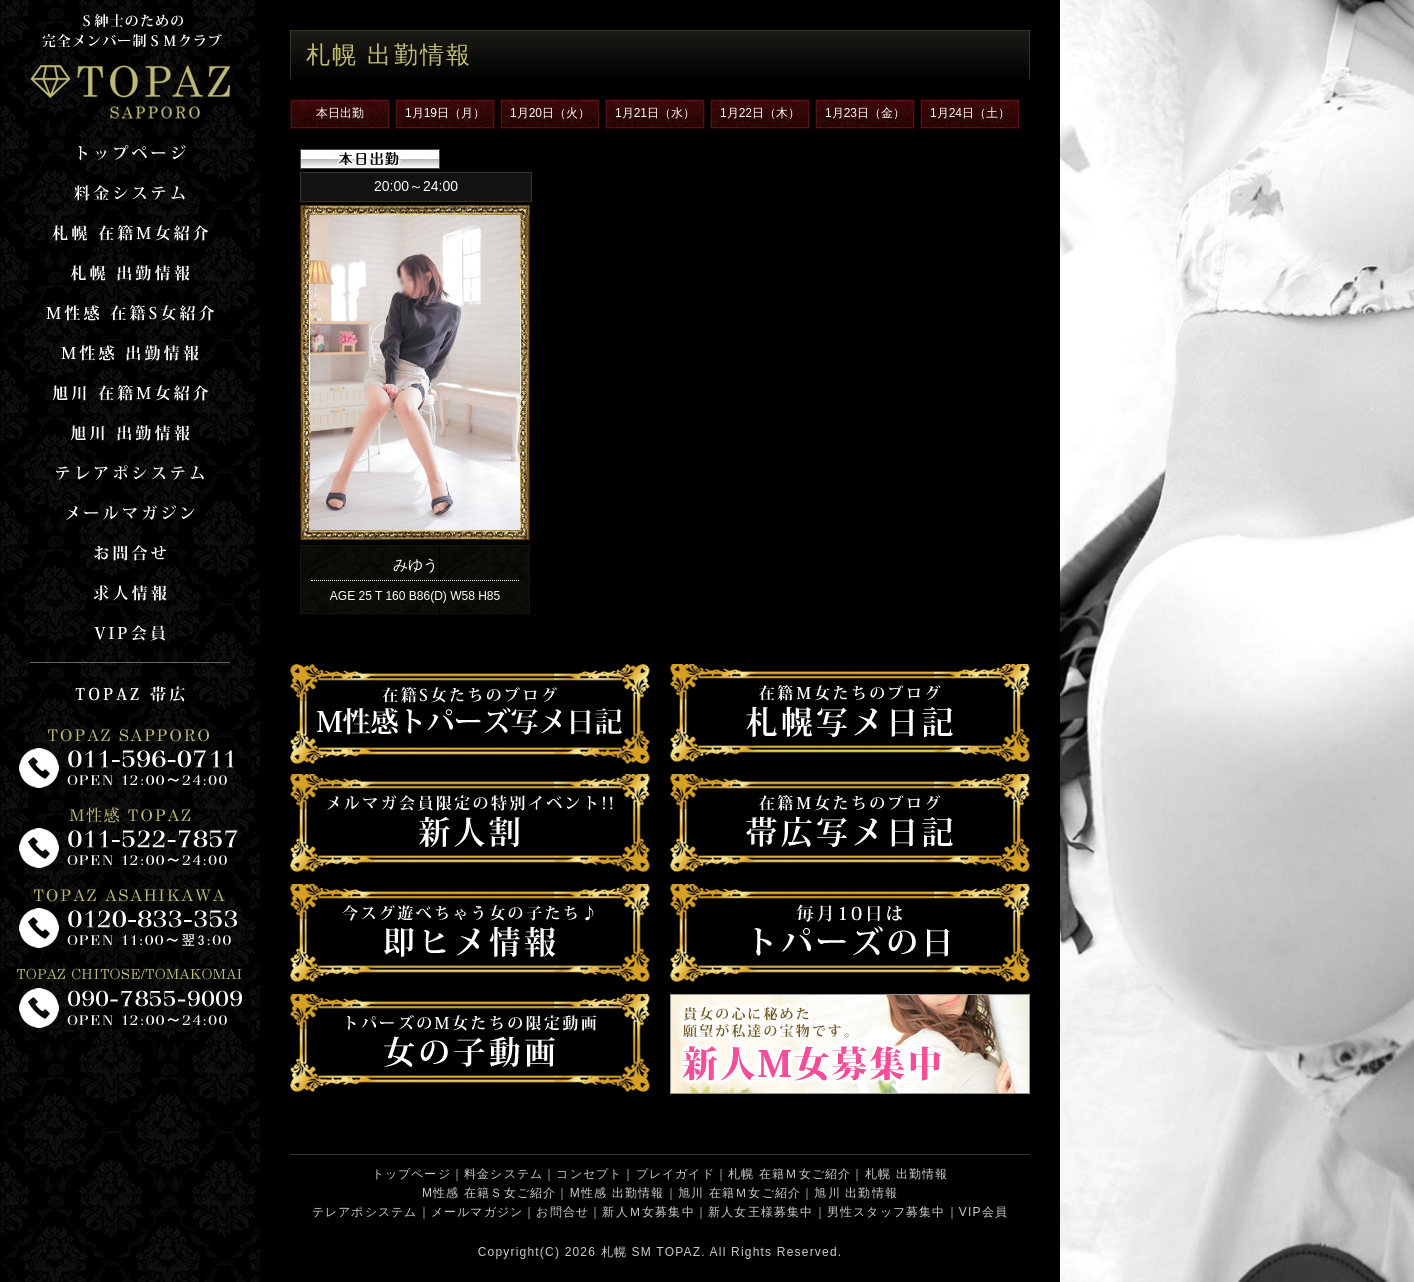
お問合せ (562, 1212)
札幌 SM (626, 1252)
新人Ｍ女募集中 (648, 1212)
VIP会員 (983, 1212)
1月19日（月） (445, 113)
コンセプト (589, 1174)
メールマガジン (477, 1212)
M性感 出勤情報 (617, 1193)
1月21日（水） (655, 113)
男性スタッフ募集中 (886, 1212)
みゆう (415, 564)
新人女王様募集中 (761, 1212)
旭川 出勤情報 (856, 1193)
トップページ (411, 1174)
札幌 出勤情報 (907, 1174)
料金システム (503, 1174)
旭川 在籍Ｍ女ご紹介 (739, 1193)
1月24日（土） (970, 113)
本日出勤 (340, 113)
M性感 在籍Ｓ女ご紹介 (489, 1193)
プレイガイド (675, 1174)
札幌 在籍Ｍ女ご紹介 (789, 1174)
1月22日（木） (760, 113)
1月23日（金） (865, 113)
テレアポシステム (365, 1212)
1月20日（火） (550, 113)
